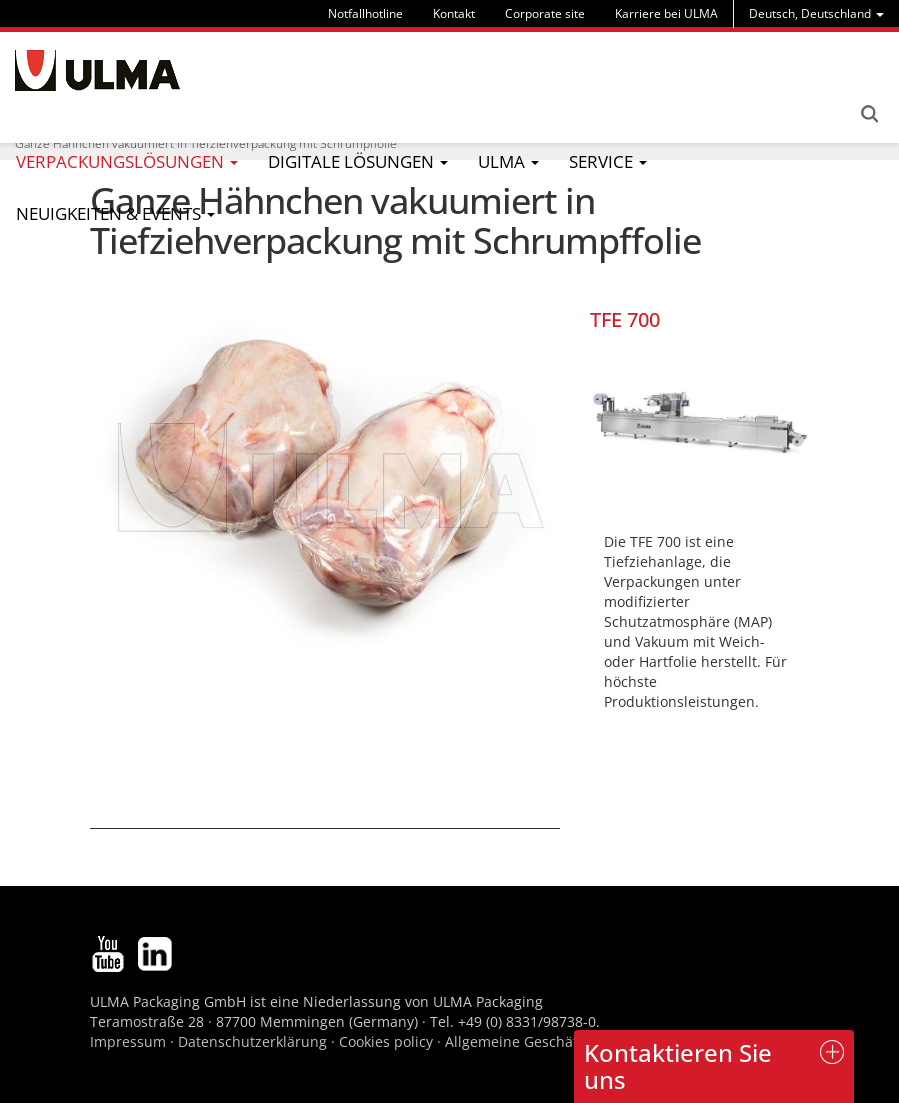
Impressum (128, 1041)
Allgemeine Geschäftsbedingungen (562, 1041)
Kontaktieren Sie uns (678, 1065)
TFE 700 (625, 319)
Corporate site (545, 13)
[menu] (816, 13)
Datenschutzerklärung (254, 1041)
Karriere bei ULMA (666, 13)
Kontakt (454, 13)
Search (869, 114)
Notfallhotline (365, 13)
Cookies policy (386, 1041)
